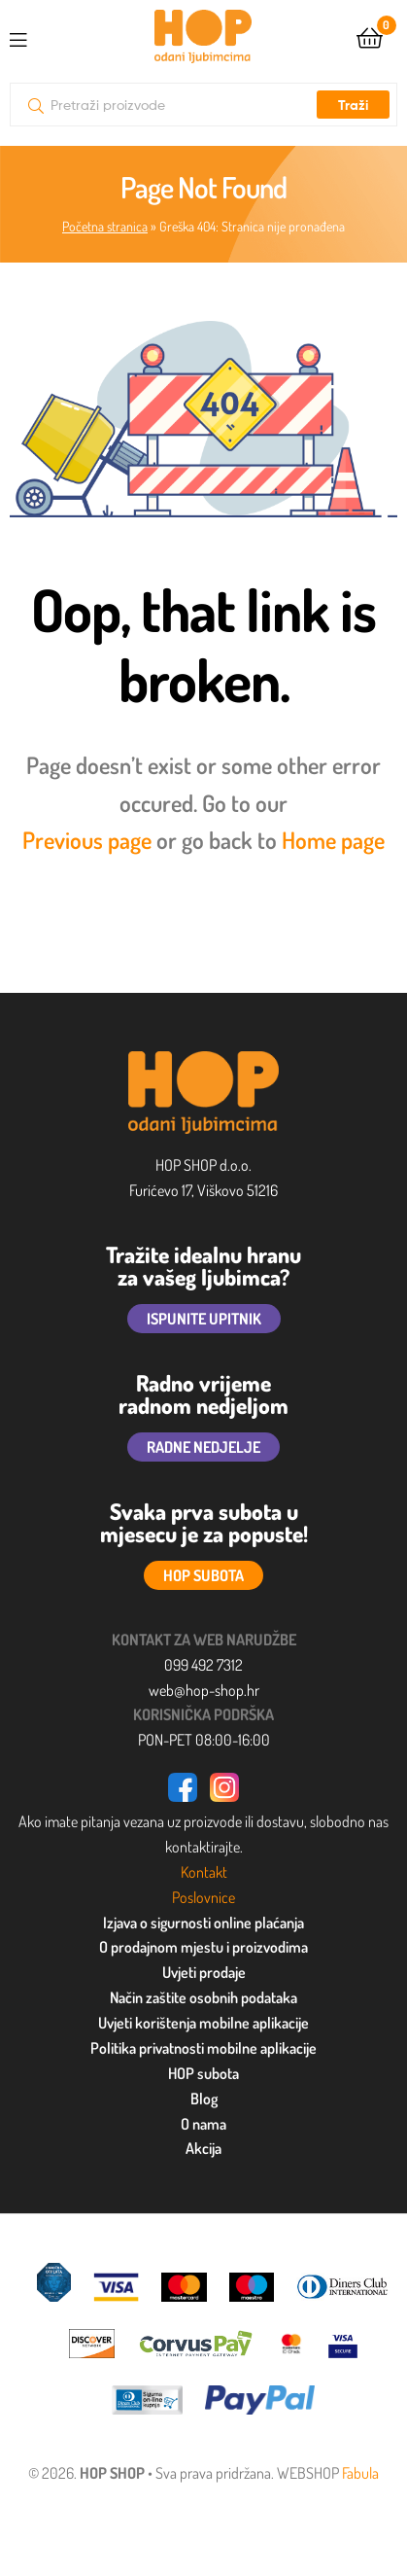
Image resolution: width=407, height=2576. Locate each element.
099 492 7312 (203, 1665)
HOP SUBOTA (203, 1575)
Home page (333, 840)
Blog (204, 2098)
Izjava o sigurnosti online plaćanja (203, 1922)
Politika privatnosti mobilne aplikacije (203, 2048)
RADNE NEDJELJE (203, 1447)
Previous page (87, 840)
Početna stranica (105, 226)
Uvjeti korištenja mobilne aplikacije (203, 2022)
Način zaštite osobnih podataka (203, 1997)
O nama (203, 2124)
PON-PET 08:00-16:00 (204, 1739)
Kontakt (204, 1872)
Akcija (203, 2148)
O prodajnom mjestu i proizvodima (203, 1947)
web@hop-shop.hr (204, 1690)
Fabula (360, 2473)
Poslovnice (203, 1897)
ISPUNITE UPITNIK (204, 1318)
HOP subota (203, 2073)
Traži (353, 105)
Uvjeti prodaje (204, 1972)
